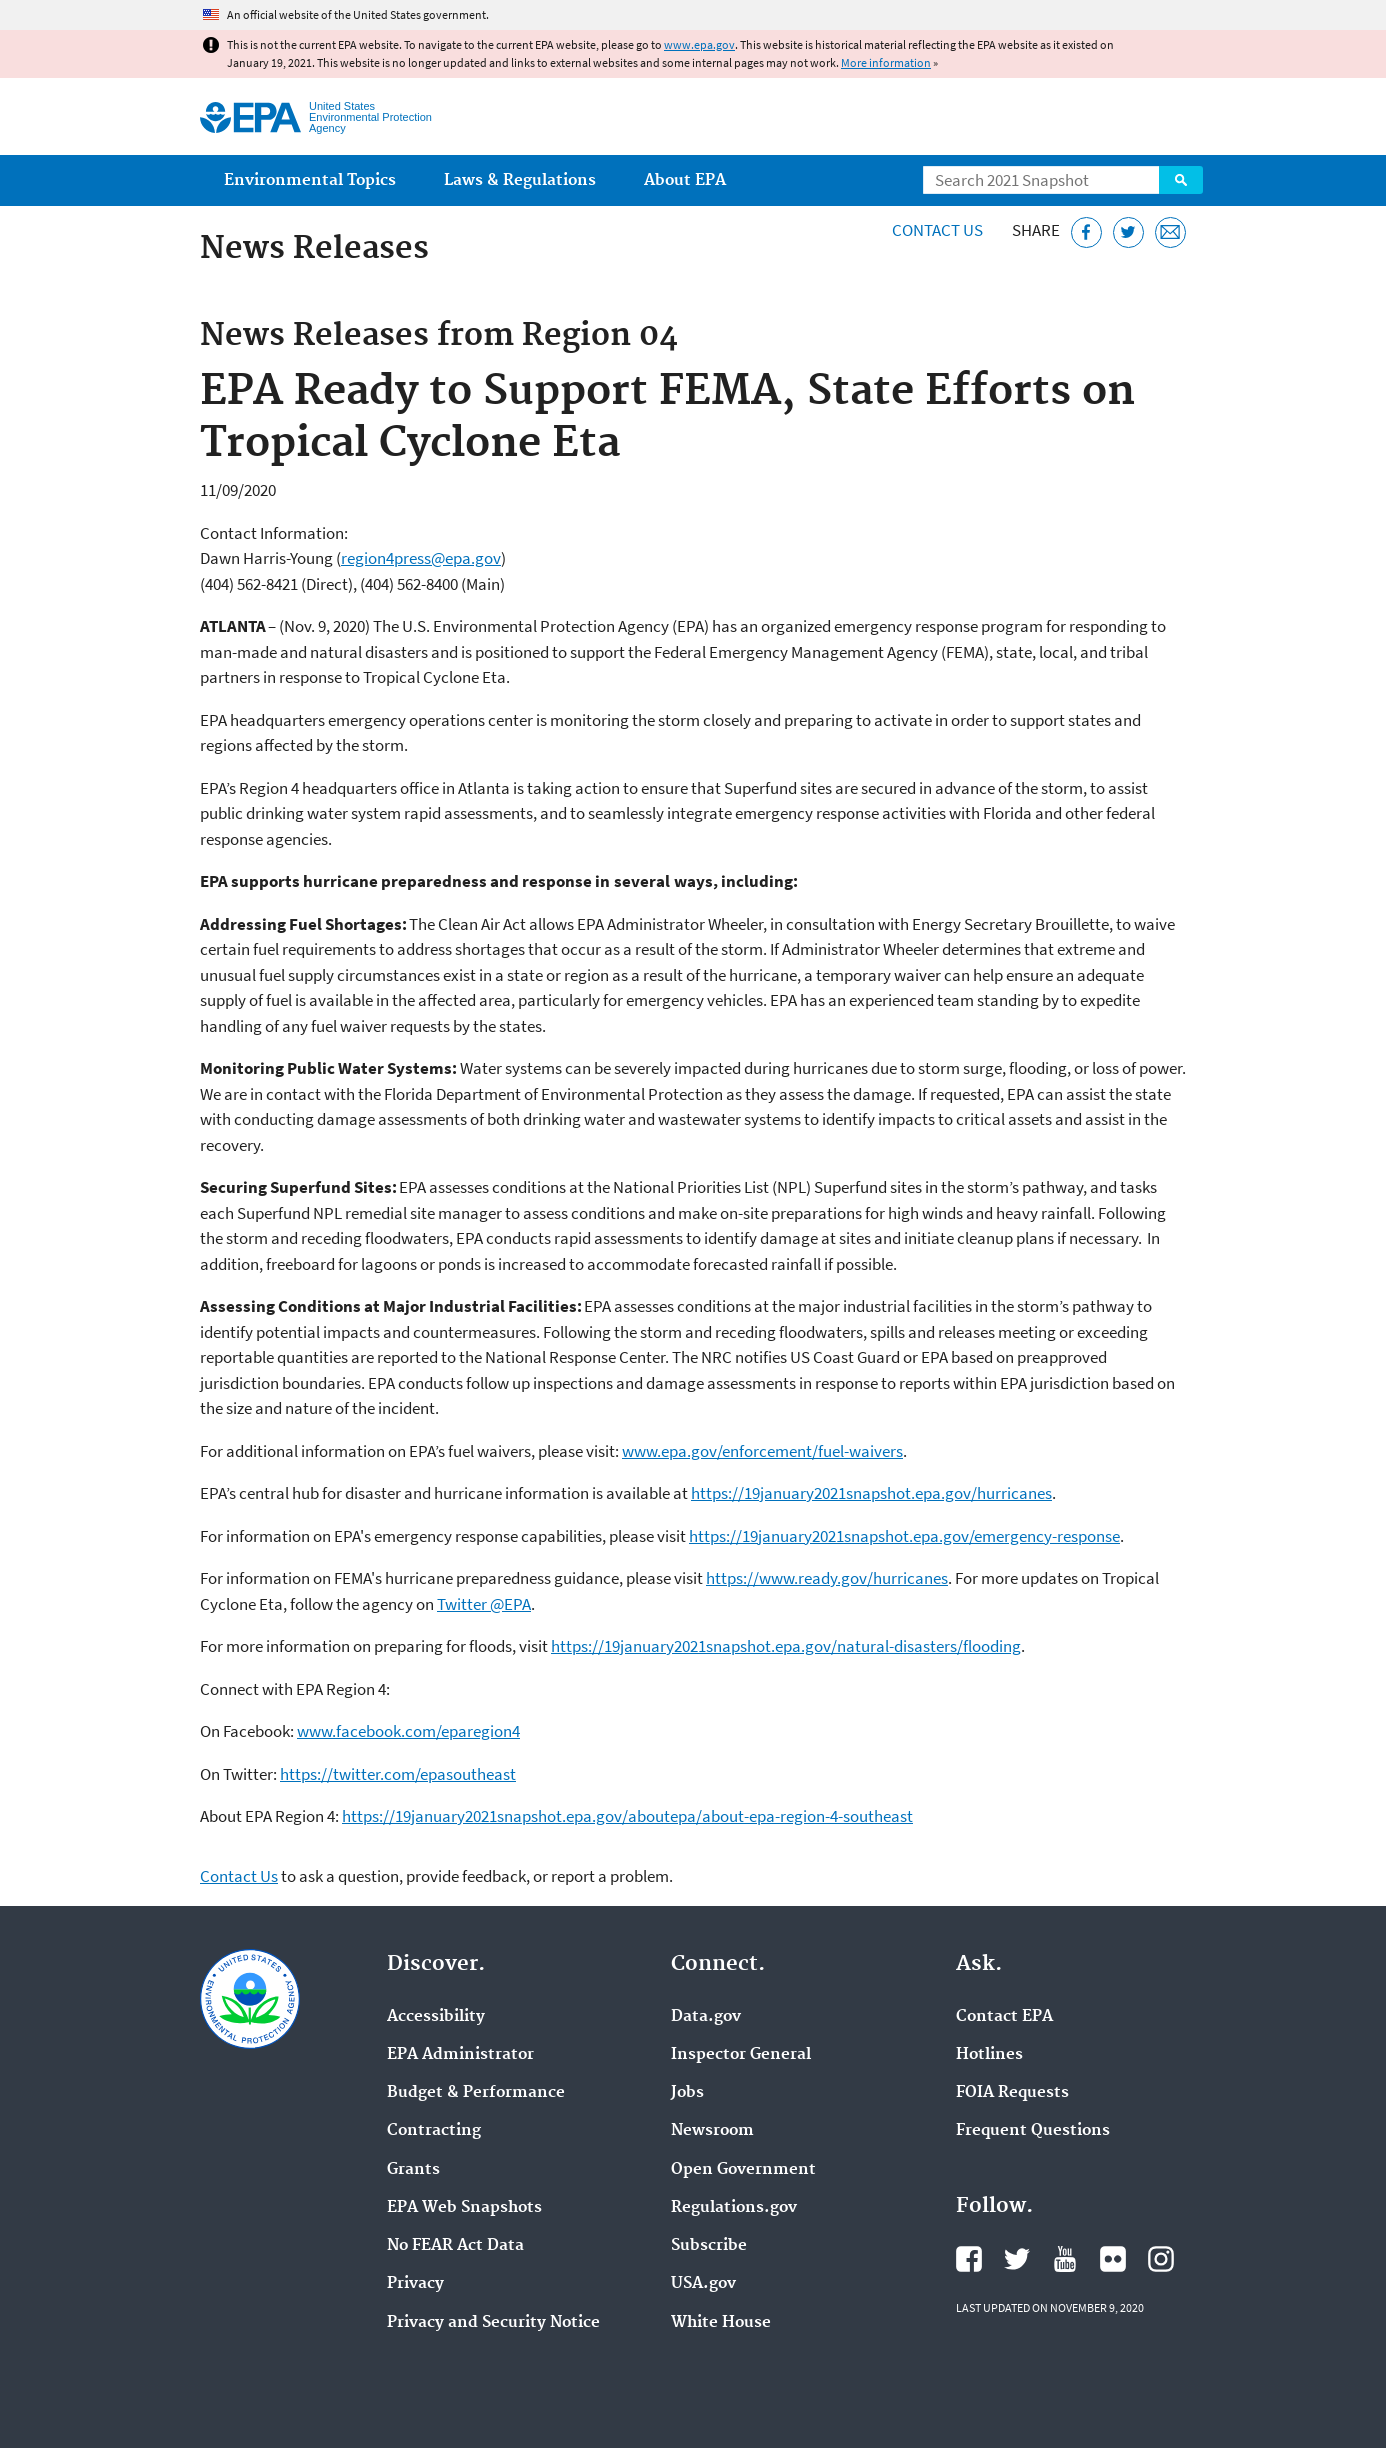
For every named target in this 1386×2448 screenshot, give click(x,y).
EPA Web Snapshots (464, 2208)
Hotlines (989, 2055)
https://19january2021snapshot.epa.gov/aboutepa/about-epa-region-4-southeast (627, 1816)
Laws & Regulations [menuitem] (520, 180)
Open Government (743, 2170)
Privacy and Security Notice (493, 2323)
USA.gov (703, 2284)
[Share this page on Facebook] (1086, 232)
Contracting (434, 2131)
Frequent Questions (1033, 2131)
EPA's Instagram (1161, 2259)
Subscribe (709, 2246)
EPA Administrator (460, 2055)
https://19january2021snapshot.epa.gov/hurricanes (871, 1493)
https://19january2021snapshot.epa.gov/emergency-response (904, 1536)
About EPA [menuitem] (685, 180)
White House (721, 2323)
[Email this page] (1170, 232)
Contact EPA (1004, 2017)
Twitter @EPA (484, 1604)
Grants (413, 2170)
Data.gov (706, 2017)
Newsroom (712, 2131)
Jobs (687, 2093)
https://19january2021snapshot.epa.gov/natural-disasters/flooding (786, 1646)
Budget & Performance (476, 2093)
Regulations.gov (734, 2208)
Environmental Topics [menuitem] (310, 180)
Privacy (415, 2284)
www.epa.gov (699, 44)
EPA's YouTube (1065, 2259)
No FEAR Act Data (455, 2246)
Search (1181, 180)
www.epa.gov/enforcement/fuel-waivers (762, 1451)
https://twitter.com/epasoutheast (398, 1774)
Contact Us (937, 230)
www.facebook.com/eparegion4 (408, 1731)
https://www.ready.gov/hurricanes (827, 1578)
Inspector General (741, 2055)
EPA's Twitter (1017, 2259)
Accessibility (436, 2017)
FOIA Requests (1012, 2093)
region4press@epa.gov (421, 558)
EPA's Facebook (969, 2259)
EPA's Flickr (1113, 2259)
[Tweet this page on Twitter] (1128, 232)
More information (886, 62)
